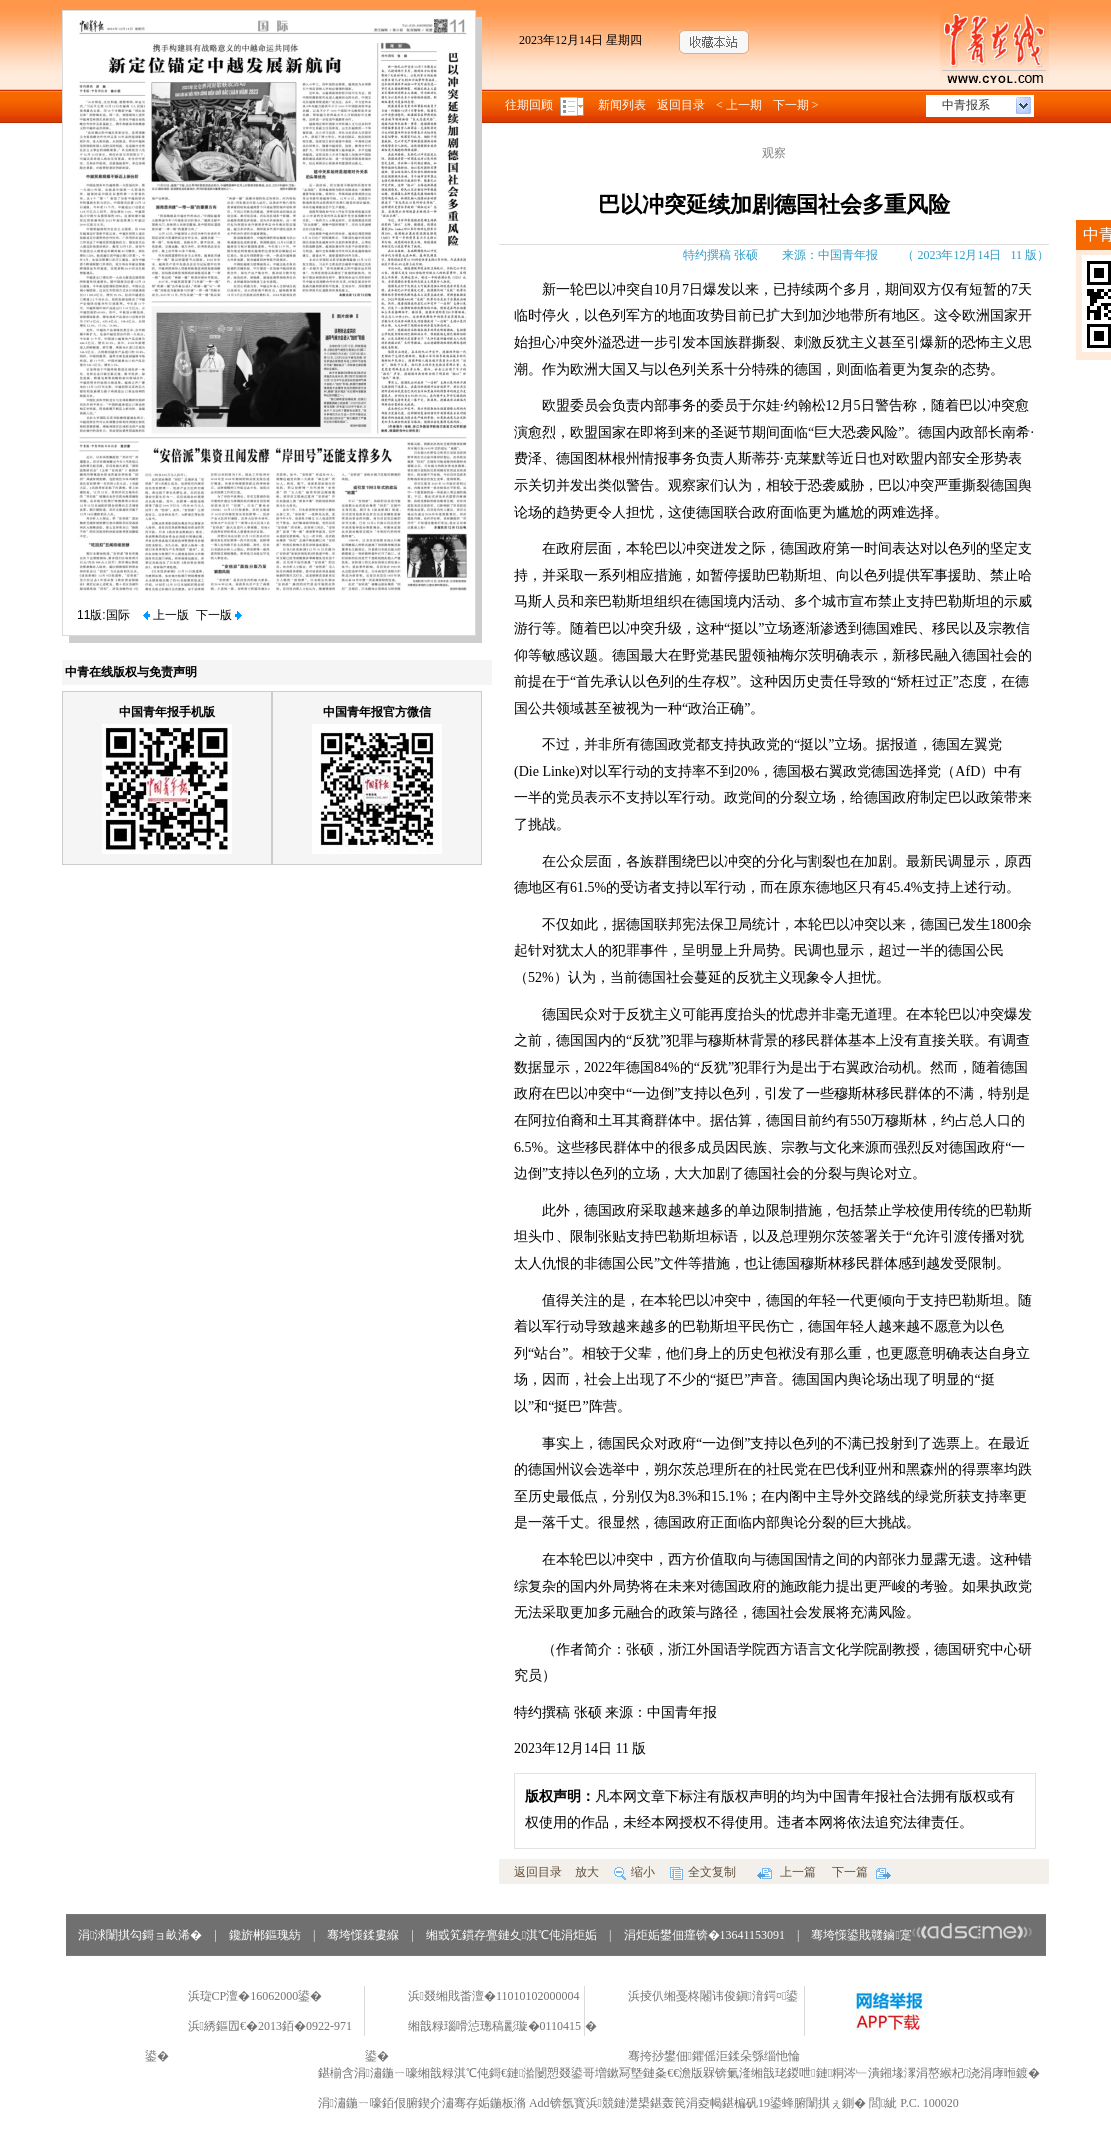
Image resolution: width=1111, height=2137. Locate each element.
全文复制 (703, 1872)
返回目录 (681, 105)
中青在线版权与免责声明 (131, 672)
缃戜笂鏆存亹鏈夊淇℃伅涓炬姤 (511, 1935)
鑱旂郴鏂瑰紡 (265, 1935)
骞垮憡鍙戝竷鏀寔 (921, 1935)
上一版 (166, 615)
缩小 (634, 1872)
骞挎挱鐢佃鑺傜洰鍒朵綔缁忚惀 (714, 2056)
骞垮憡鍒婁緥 (363, 1935)
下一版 (219, 615)
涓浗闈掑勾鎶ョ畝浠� (140, 1935)
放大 (587, 1872)
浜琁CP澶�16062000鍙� (255, 1996)
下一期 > (796, 105)
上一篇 (786, 1872)
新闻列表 (622, 105)
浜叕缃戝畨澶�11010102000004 (494, 1996)
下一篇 (861, 1872)
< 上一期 (739, 105)
